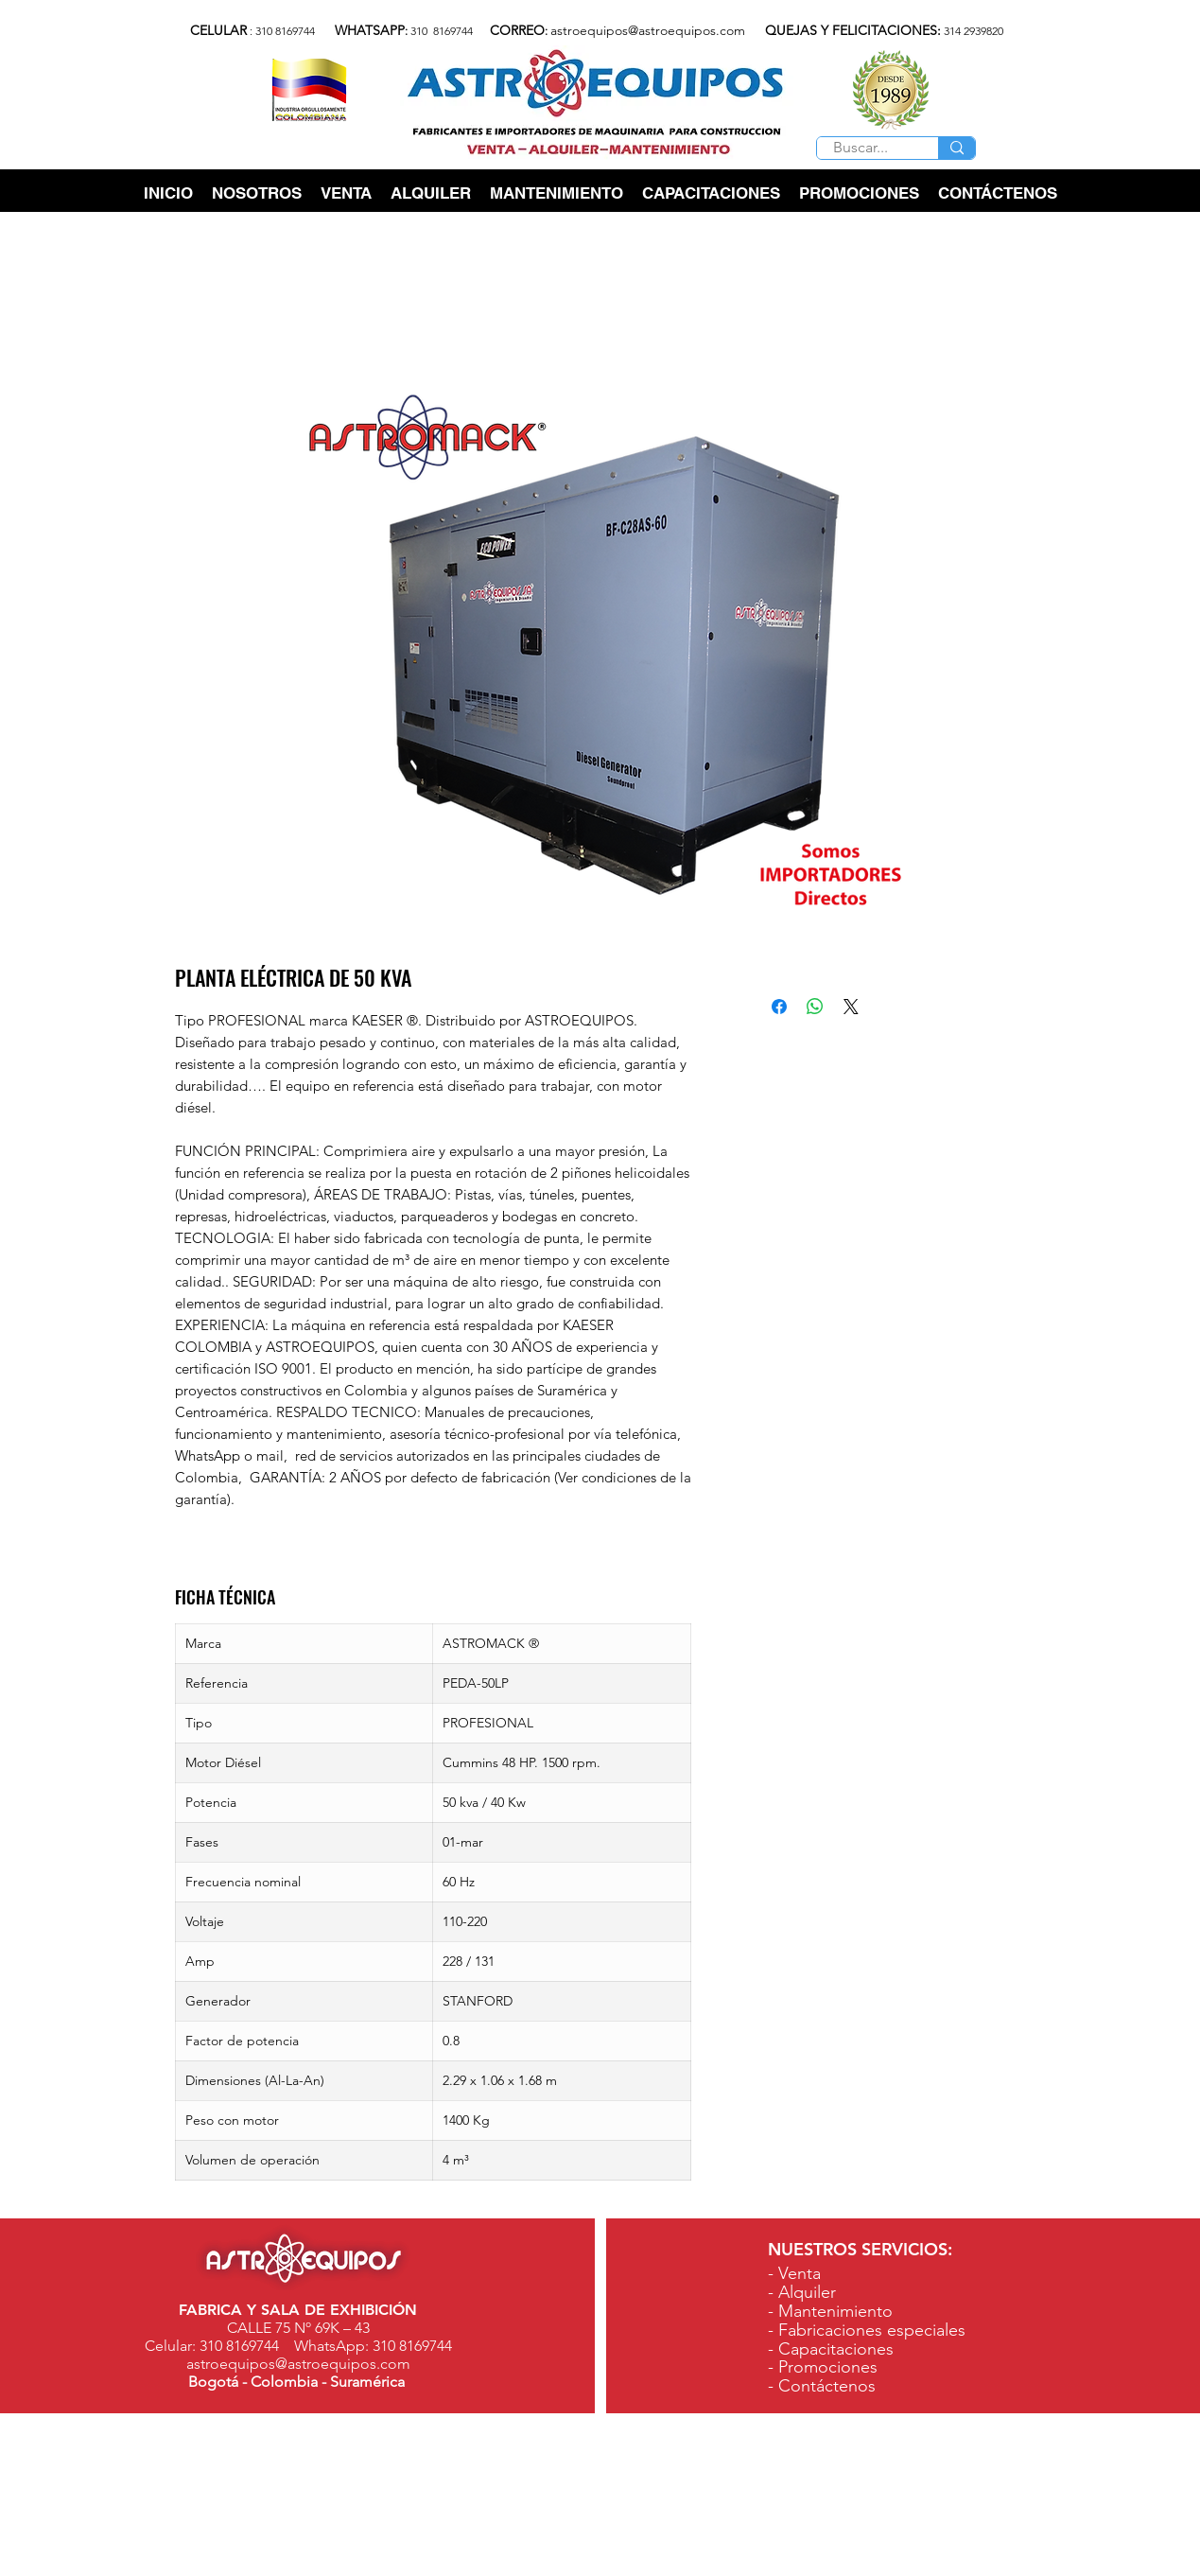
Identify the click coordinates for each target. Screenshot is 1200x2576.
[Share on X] (851, 1006)
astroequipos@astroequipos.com (647, 30)
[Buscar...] (860, 148)
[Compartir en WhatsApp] (815, 1006)
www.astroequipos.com (933, 2563)
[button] (346, 193)
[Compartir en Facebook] (779, 1006)
